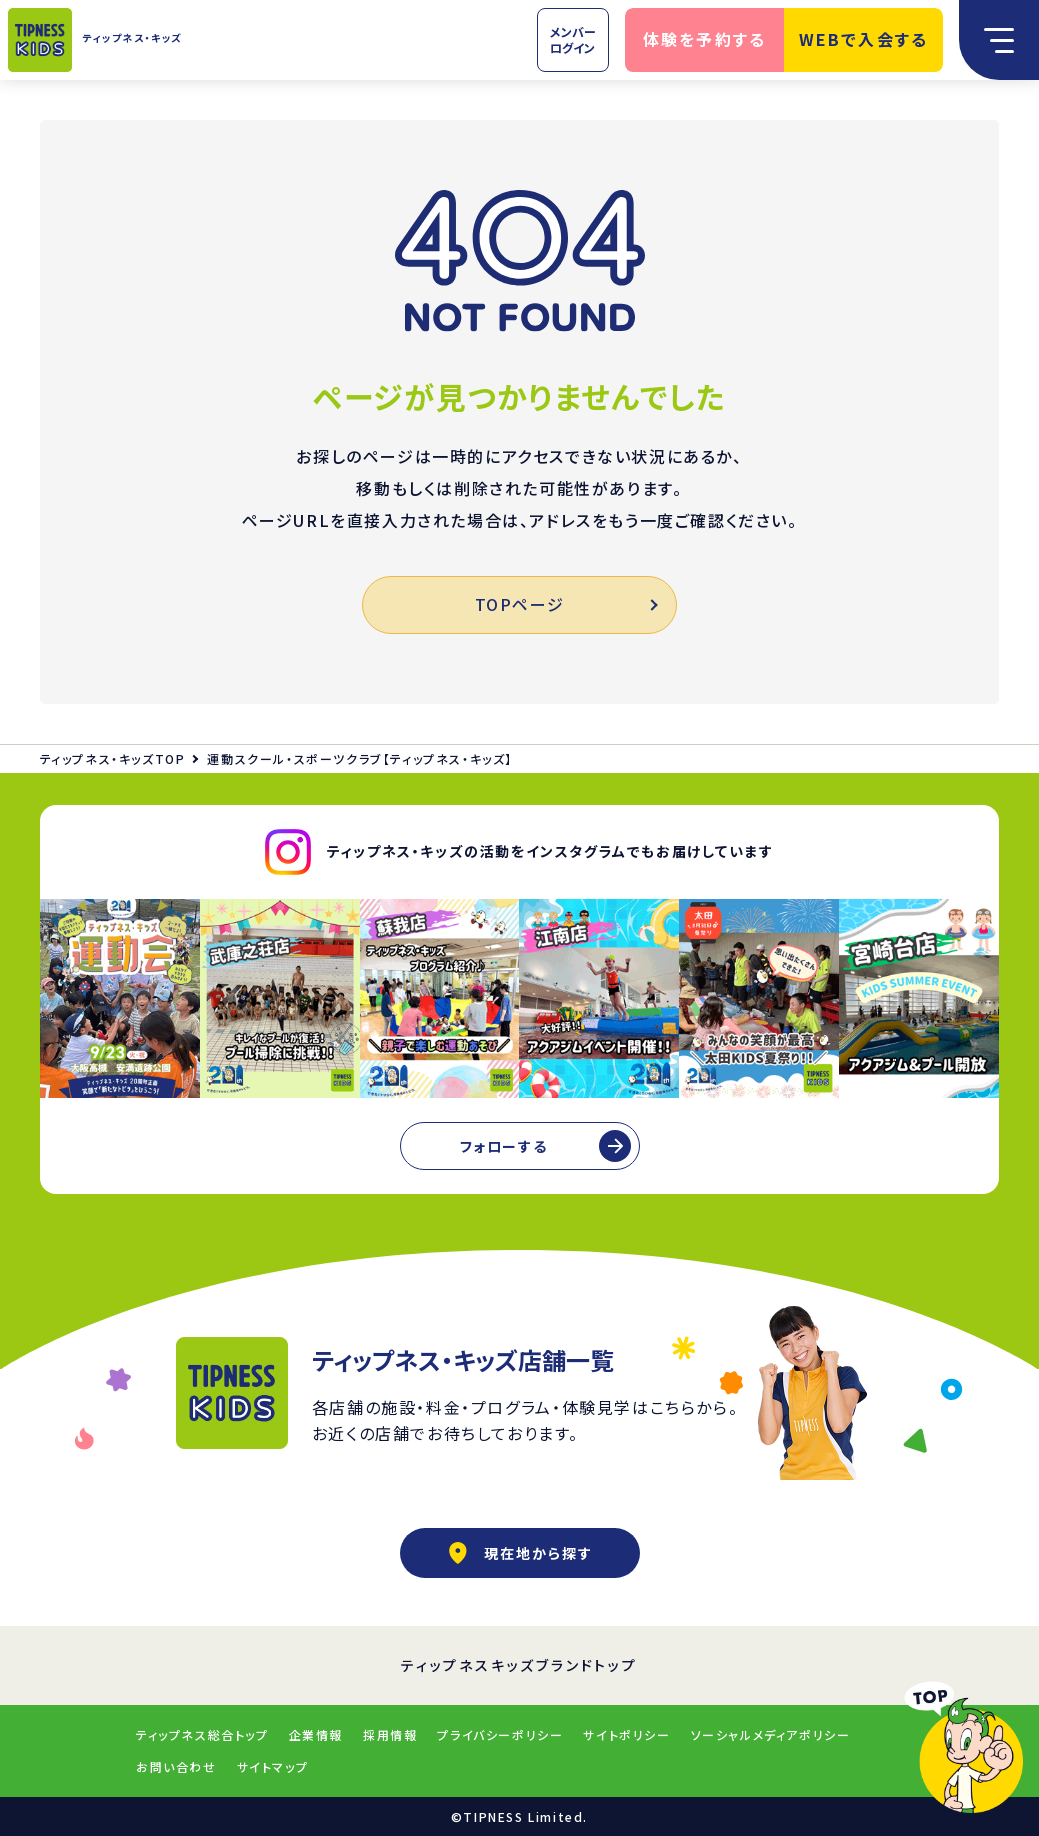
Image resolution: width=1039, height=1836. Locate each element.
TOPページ (565, 604)
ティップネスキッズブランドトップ (519, 1665)
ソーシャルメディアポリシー (771, 1734)
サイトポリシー (626, 1734)
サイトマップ (273, 1766)
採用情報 (390, 1734)
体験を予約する (705, 39)
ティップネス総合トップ (202, 1734)
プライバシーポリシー (500, 1734)
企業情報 (316, 1734)
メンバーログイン (573, 39)
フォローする (504, 1146)
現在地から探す (520, 1553)
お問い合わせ (176, 1766)
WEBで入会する (864, 39)
